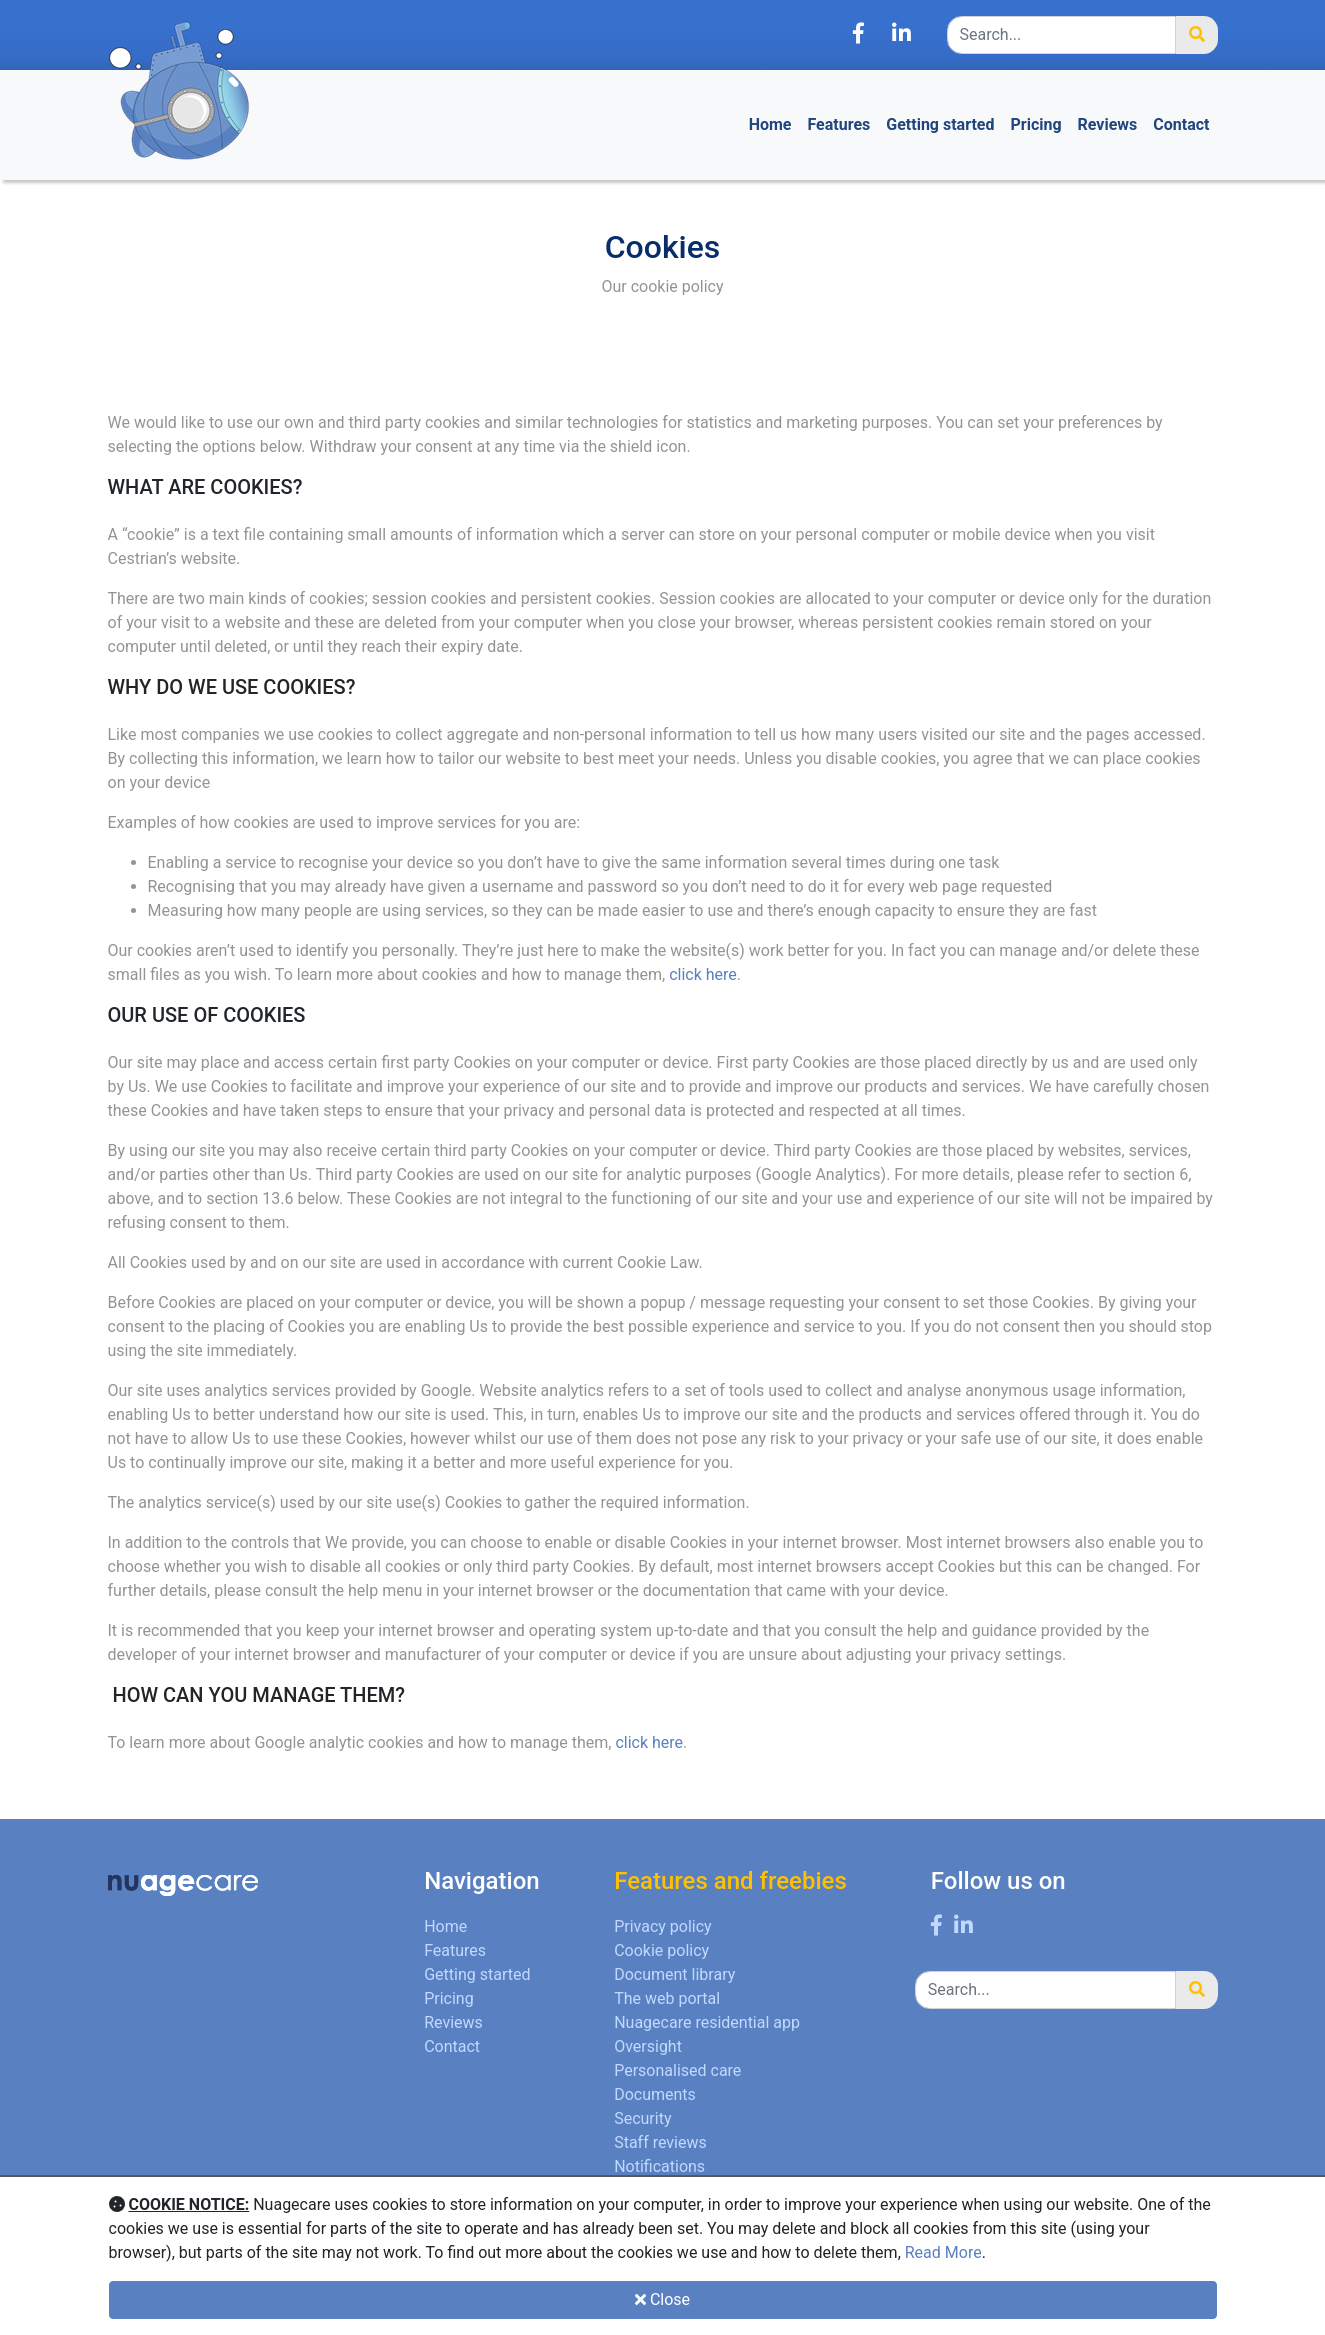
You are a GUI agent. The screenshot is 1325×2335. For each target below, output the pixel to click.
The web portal (667, 1998)
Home (770, 124)
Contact (1181, 124)
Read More (943, 2252)
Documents (655, 2094)
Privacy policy (663, 1926)
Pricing (1035, 124)
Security (642, 2118)
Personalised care (677, 2070)
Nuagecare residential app (707, 2022)
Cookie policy (661, 1950)
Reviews (1108, 124)
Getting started (940, 124)
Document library (674, 1974)
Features (839, 124)
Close (662, 2299)
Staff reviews (660, 2142)
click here (703, 974)
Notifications (659, 2166)
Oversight (648, 2046)
